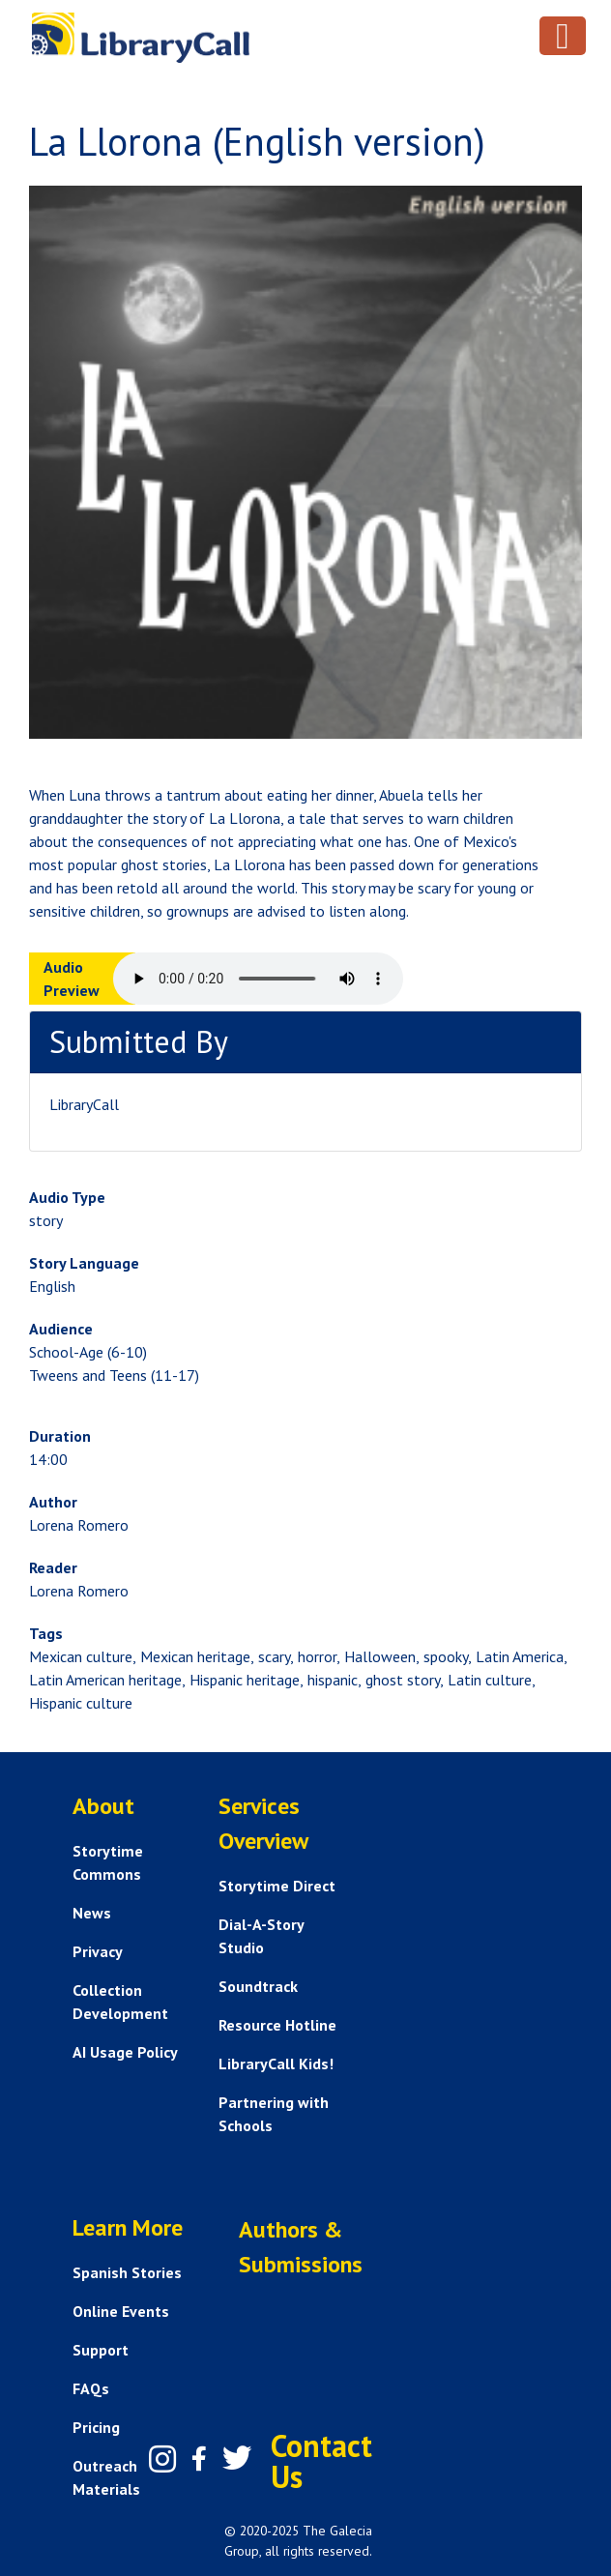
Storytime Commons (108, 1862)
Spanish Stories (127, 2272)
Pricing (96, 2427)
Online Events (121, 2311)
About (103, 1806)
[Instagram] (162, 2459)
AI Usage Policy (125, 2052)
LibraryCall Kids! (276, 2063)
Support (101, 2349)
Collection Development (120, 2001)
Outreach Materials (106, 2477)
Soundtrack (258, 1986)
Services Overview (263, 1823)
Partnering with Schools (273, 2114)
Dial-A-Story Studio (261, 1936)
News (92, 1912)
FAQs (91, 2388)
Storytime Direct (276, 1885)
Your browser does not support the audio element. (258, 978)
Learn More (128, 2227)
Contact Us (321, 2461)
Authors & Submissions (301, 2246)
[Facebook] (199, 2459)
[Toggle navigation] (562, 35)
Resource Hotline (277, 2024)
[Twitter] (236, 2458)
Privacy (98, 1951)
